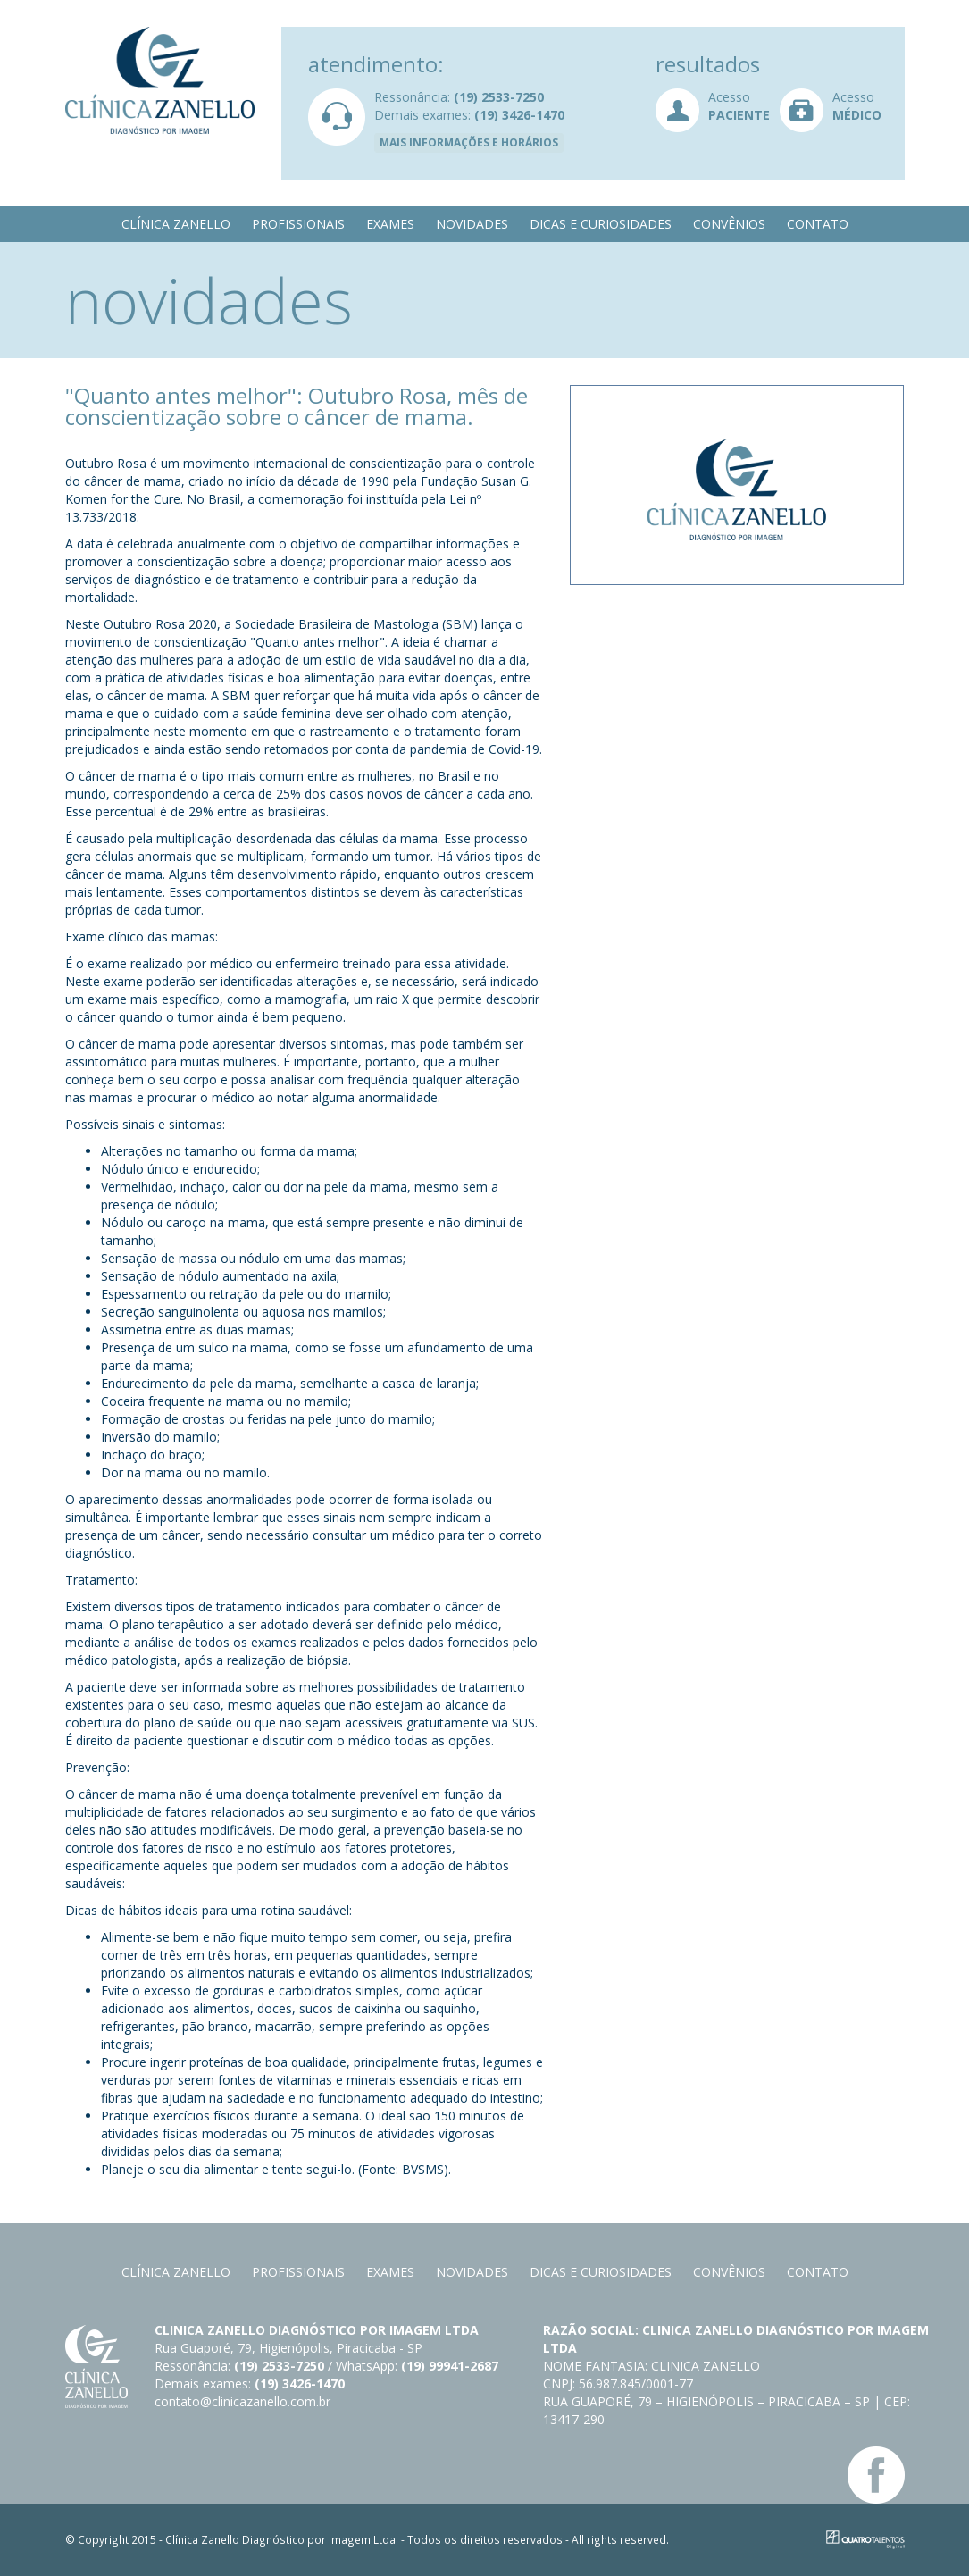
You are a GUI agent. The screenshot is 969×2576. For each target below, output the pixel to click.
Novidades (472, 223)
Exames (390, 223)
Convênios (729, 223)
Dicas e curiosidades (601, 223)
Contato (817, 223)
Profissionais (298, 223)
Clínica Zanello (175, 223)
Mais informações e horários (469, 142)
